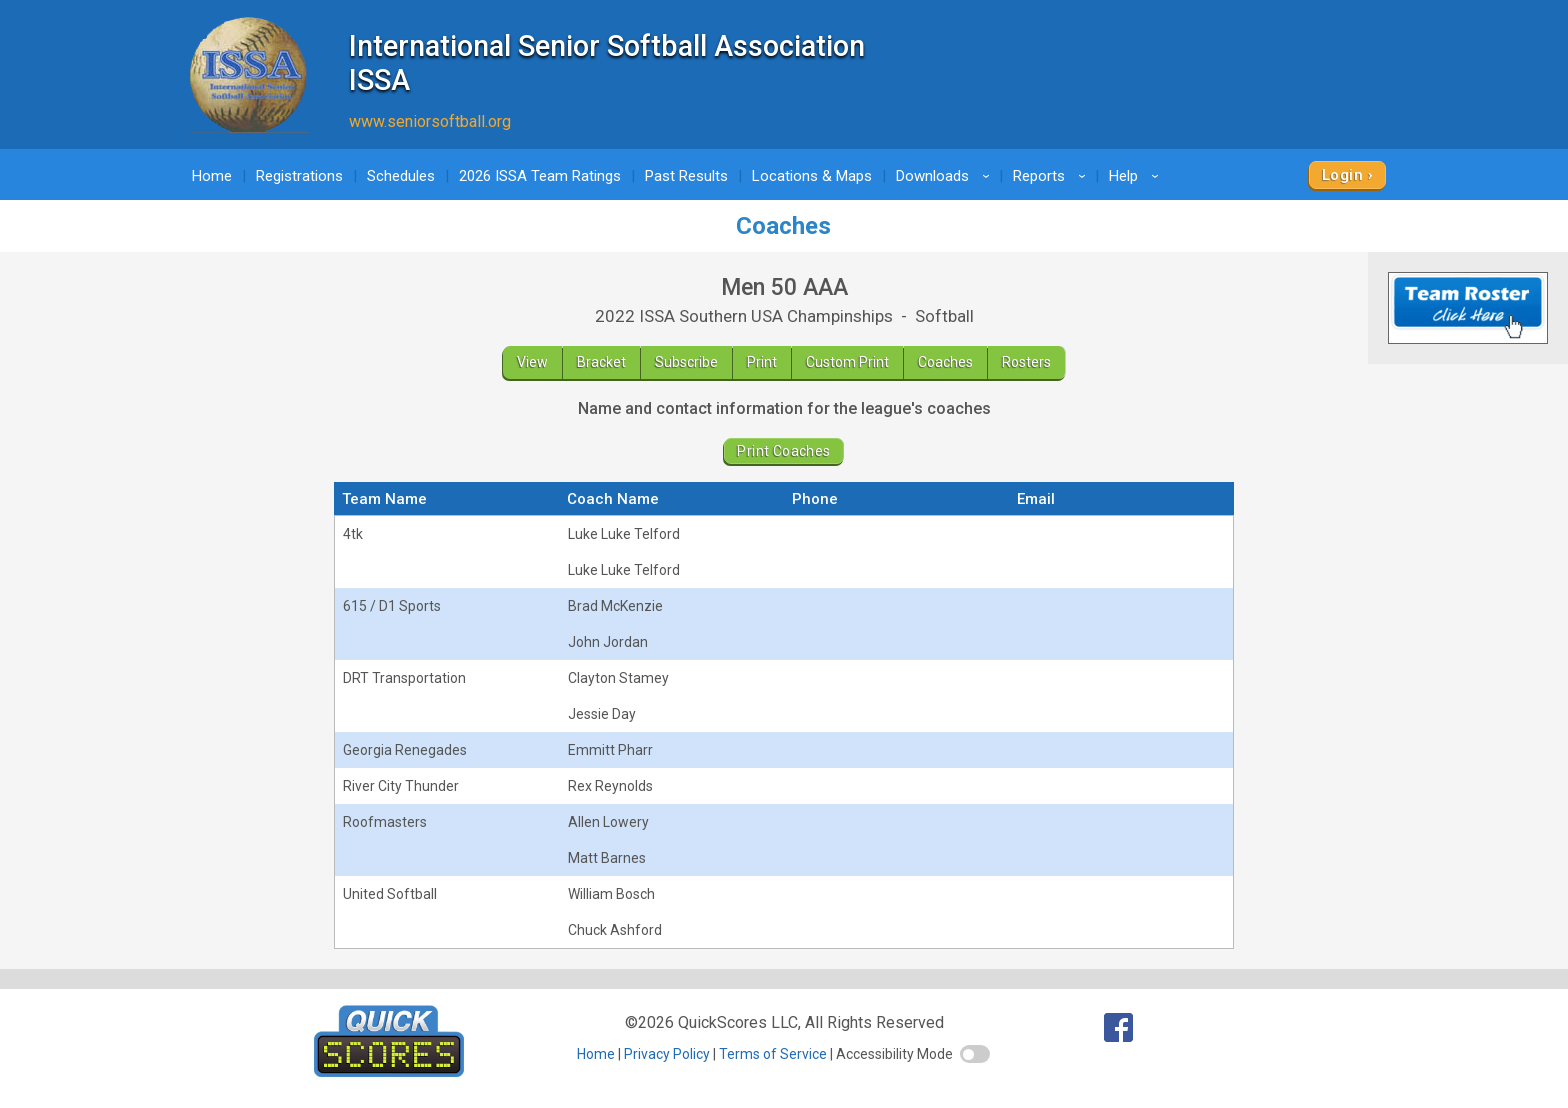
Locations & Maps (812, 176)
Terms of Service (773, 1054)
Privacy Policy (667, 1054)
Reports (1052, 176)
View (532, 362)
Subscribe (686, 362)
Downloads (946, 176)
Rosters (1026, 362)
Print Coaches (783, 451)
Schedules (401, 176)
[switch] (975, 1054)
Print (762, 362)
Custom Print (847, 362)
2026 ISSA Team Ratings (540, 176)
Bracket (601, 362)
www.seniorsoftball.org (430, 121)
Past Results (686, 176)
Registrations (299, 176)
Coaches (945, 362)
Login (1342, 175)
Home (212, 176)
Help (1137, 176)
